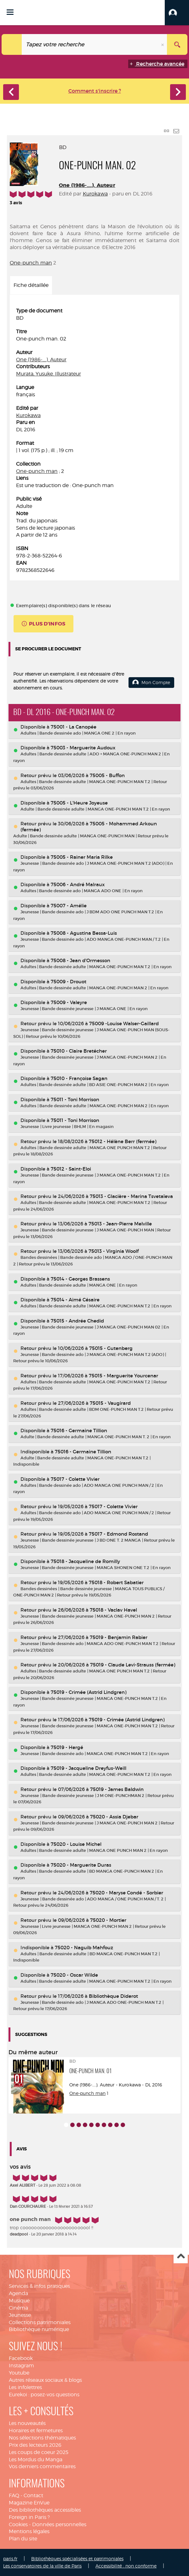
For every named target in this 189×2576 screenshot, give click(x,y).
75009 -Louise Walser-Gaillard (124, 1023)
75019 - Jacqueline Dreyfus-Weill (88, 1768)
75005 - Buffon (107, 775)
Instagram (21, 2366)
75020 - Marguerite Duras (81, 1865)
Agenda (18, 2293)
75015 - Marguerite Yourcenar (123, 1376)
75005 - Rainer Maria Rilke (82, 857)
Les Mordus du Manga (35, 2460)
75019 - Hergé (67, 1747)
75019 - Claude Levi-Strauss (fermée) (132, 1665)
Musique (19, 2301)
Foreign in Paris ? (29, 2517)
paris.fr (10, 2558)
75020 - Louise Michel (76, 1844)
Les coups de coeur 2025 (38, 2452)
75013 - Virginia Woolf (114, 1251)
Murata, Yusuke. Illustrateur (48, 374)
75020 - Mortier (108, 1920)
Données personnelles (59, 2524)
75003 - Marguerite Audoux (83, 748)
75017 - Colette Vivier (75, 1479)
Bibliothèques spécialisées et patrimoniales (77, 2558)
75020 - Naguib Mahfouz (84, 1948)
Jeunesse (20, 2315)
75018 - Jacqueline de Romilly (85, 1561)
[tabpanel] (94, 440)
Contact (33, 2495)
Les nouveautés (27, 2423)
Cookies (18, 2524)
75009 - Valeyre (69, 1002)
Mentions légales (29, 2531)
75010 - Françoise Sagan (79, 1078)
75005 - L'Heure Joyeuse (79, 803)
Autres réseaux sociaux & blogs (45, 2380)
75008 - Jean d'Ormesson (80, 960)
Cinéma (18, 2308)
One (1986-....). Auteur (87, 185)
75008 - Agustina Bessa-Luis (84, 933)
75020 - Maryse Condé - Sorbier (126, 1893)
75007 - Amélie (69, 906)
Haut (181, 2256)
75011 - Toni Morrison (75, 1099)
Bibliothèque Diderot (113, 1996)
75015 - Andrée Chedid (77, 1321)
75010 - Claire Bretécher (79, 1051)
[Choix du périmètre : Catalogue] (12, 44)
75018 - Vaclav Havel (113, 1610)
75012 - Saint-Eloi (71, 1169)
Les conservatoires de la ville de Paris (42, 2565)
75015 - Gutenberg (111, 1348)
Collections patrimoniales (40, 2322)
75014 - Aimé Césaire (75, 1300)
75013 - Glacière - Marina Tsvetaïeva (131, 1196)
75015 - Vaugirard (110, 1403)
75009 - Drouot (68, 982)
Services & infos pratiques (39, 2286)
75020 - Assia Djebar (114, 1817)
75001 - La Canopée (73, 727)
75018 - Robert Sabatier (116, 1582)
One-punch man (31, 263)
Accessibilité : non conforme (126, 2565)
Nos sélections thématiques (42, 2438)
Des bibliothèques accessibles (45, 2510)
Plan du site (23, 2539)
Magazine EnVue (29, 2503)
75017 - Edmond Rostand (118, 1534)
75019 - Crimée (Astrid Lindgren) (88, 1692)
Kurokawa (95, 194)
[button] (177, 12)
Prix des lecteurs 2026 (35, 2445)
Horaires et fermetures (36, 2431)
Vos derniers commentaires (42, 2466)
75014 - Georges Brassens (80, 1279)
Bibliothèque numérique (39, 2329)
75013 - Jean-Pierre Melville (120, 1224)
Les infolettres (25, 2387)
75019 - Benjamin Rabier (118, 1637)
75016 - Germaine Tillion (79, 1430)
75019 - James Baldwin (117, 1789)
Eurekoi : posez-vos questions (44, 2395)
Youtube (19, 2373)
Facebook (21, 2358)
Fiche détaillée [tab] (31, 285)
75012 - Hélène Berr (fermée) (122, 1141)
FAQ (14, 2495)
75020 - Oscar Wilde (74, 1975)
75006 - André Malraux (78, 884)
